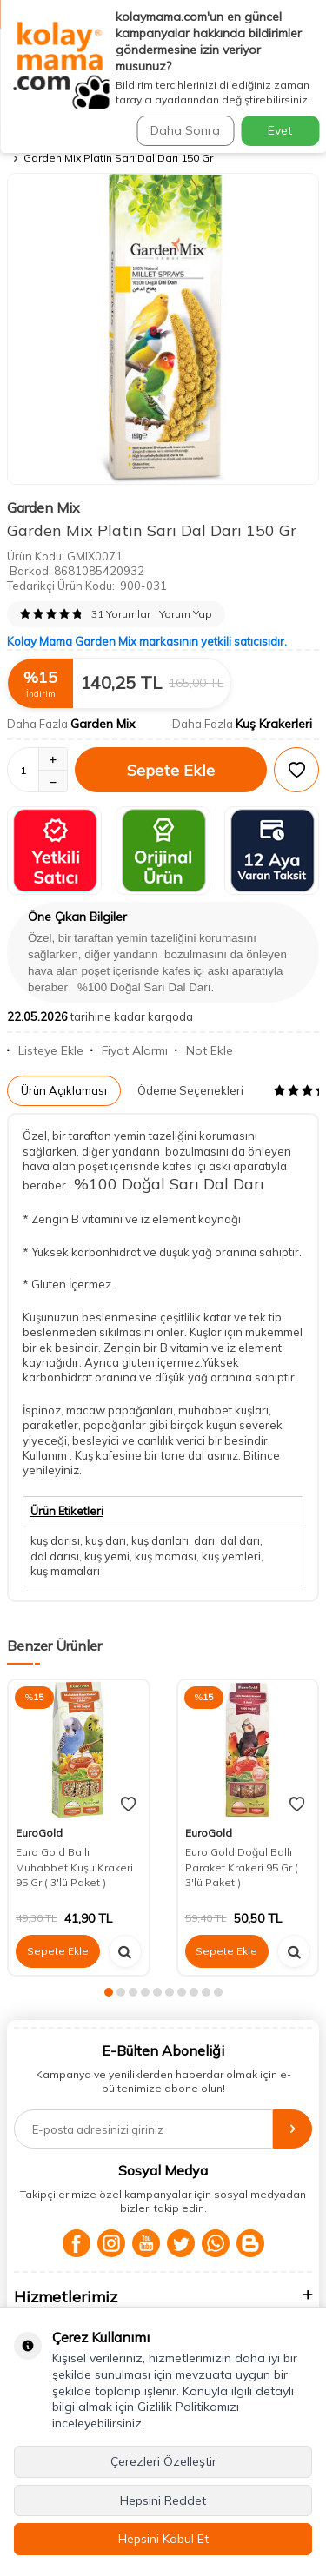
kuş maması (165, 1556)
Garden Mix (43, 507)
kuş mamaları (65, 1571)
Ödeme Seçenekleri (190, 1090)
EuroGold (39, 1832)
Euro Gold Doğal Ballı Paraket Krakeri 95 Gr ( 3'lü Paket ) (241, 1867)
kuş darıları (160, 1540)
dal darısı (54, 1556)
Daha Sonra (185, 130)
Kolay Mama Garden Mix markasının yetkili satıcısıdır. (147, 641)
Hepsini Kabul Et (163, 2538)
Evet (280, 130)
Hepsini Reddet (163, 2500)
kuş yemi (107, 1556)
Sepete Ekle (171, 770)
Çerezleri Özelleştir (163, 2461)
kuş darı (105, 1540)
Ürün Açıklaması (64, 1090)
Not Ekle (204, 1050)
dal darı (240, 1540)
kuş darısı (55, 1540)
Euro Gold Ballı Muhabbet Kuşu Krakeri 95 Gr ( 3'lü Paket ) (74, 1867)
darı (204, 1540)
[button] (108, 1992)
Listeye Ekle (45, 1050)
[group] (163, 329)
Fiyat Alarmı (129, 1050)
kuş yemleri (231, 1556)
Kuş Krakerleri (274, 724)
